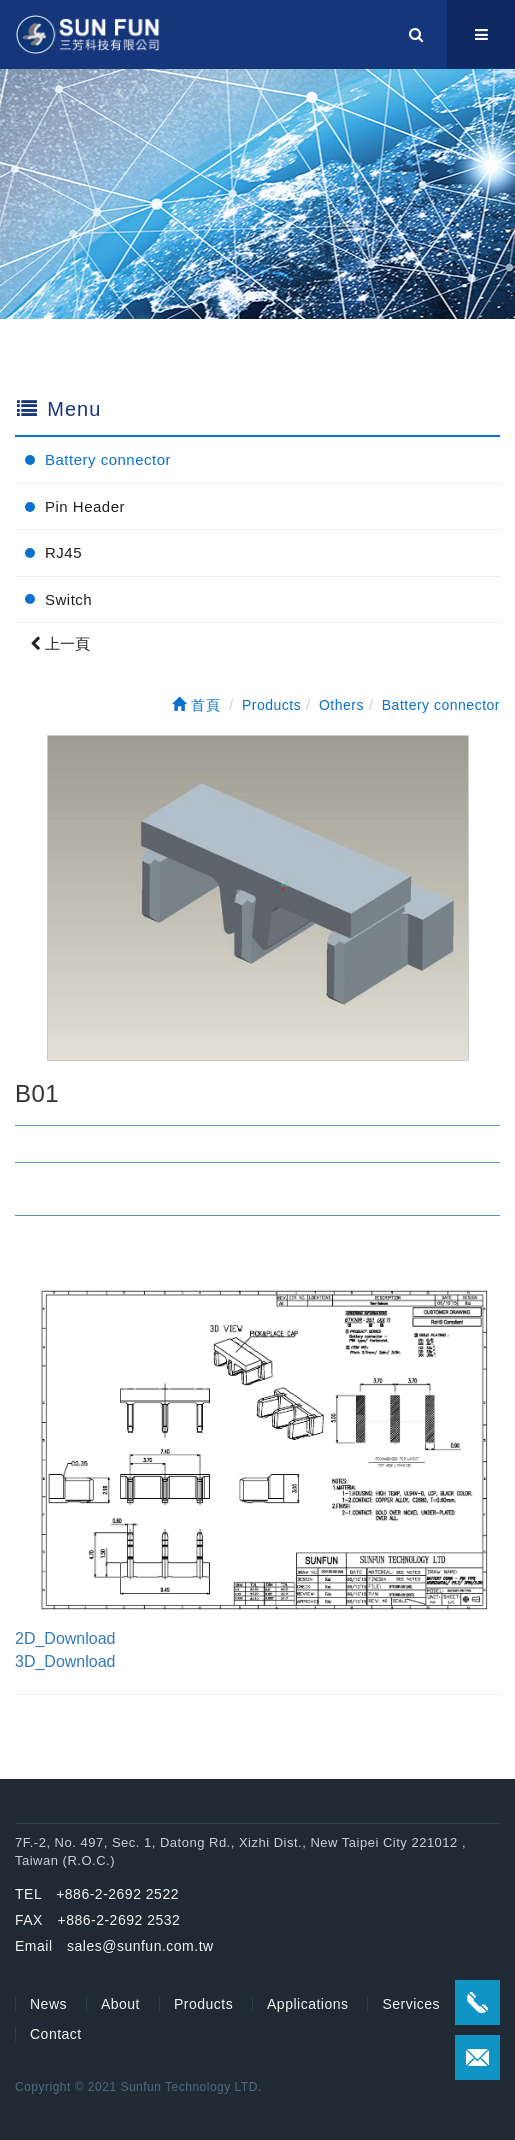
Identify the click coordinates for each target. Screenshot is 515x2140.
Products (203, 2004)
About (120, 2004)
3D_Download (65, 1661)
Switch (68, 599)
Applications (308, 2004)
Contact (56, 2034)
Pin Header (85, 506)
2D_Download (65, 1638)
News (48, 2004)
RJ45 (63, 552)
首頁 (196, 705)
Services (411, 2004)
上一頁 (60, 643)
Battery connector (108, 459)
